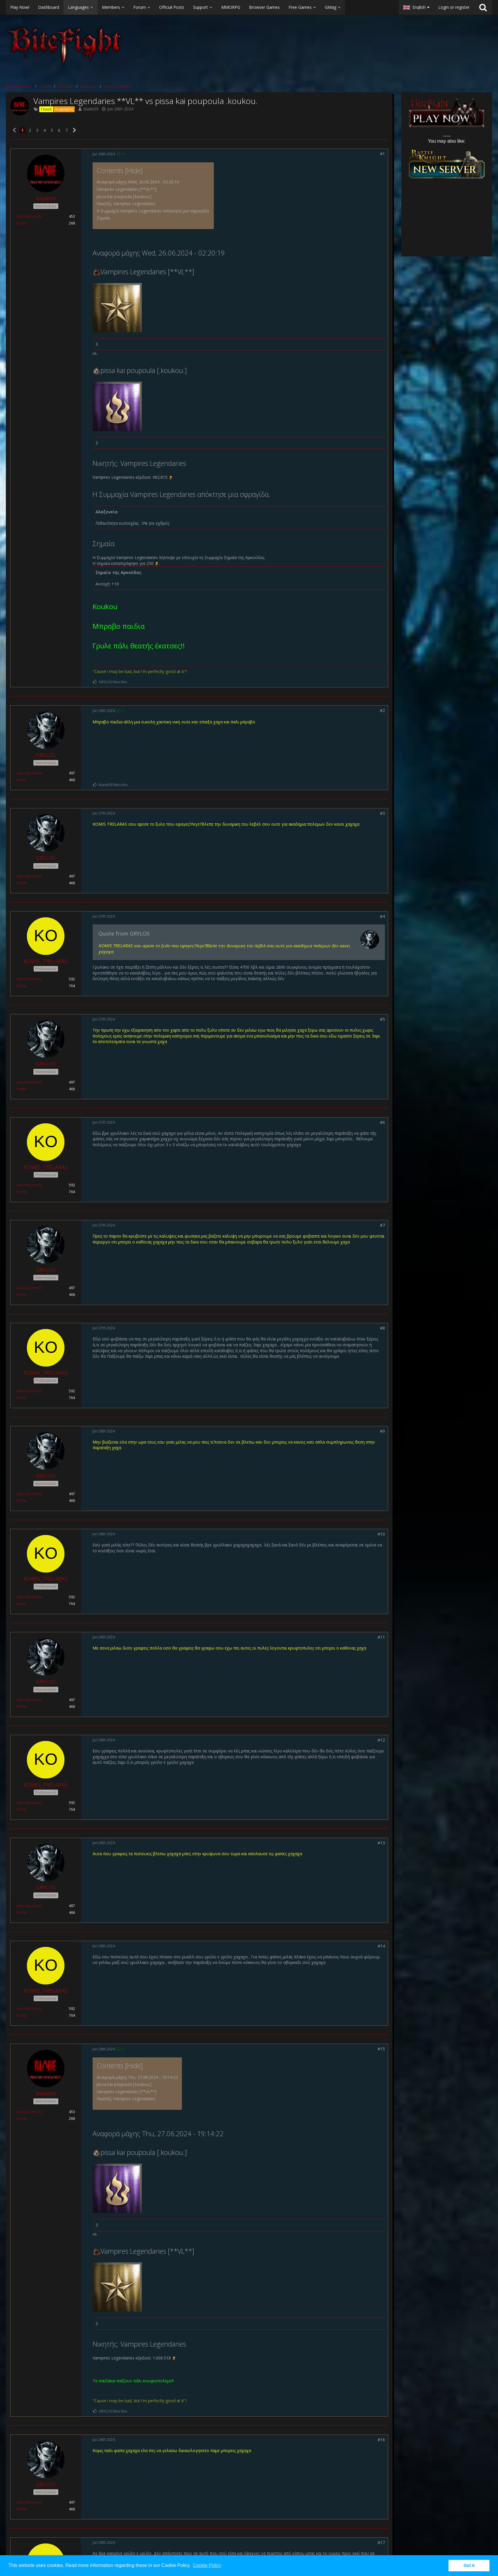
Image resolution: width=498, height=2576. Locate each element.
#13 (381, 1843)
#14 (381, 1946)
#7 (382, 1225)
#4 (382, 916)
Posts (20, 223)
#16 (381, 2439)
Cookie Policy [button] (207, 2565)
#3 (382, 813)
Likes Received (28, 216)
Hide (134, 170)
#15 (381, 2049)
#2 (382, 710)
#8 (382, 1328)
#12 (381, 1740)
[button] (199, 7)
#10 (381, 1534)
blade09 (90, 109)
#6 (382, 1122)
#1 (382, 153)
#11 (381, 1637)
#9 (382, 1431)
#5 (382, 1019)
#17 (381, 2542)
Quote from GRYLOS (124, 933)
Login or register (454, 7)
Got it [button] (469, 2565)
